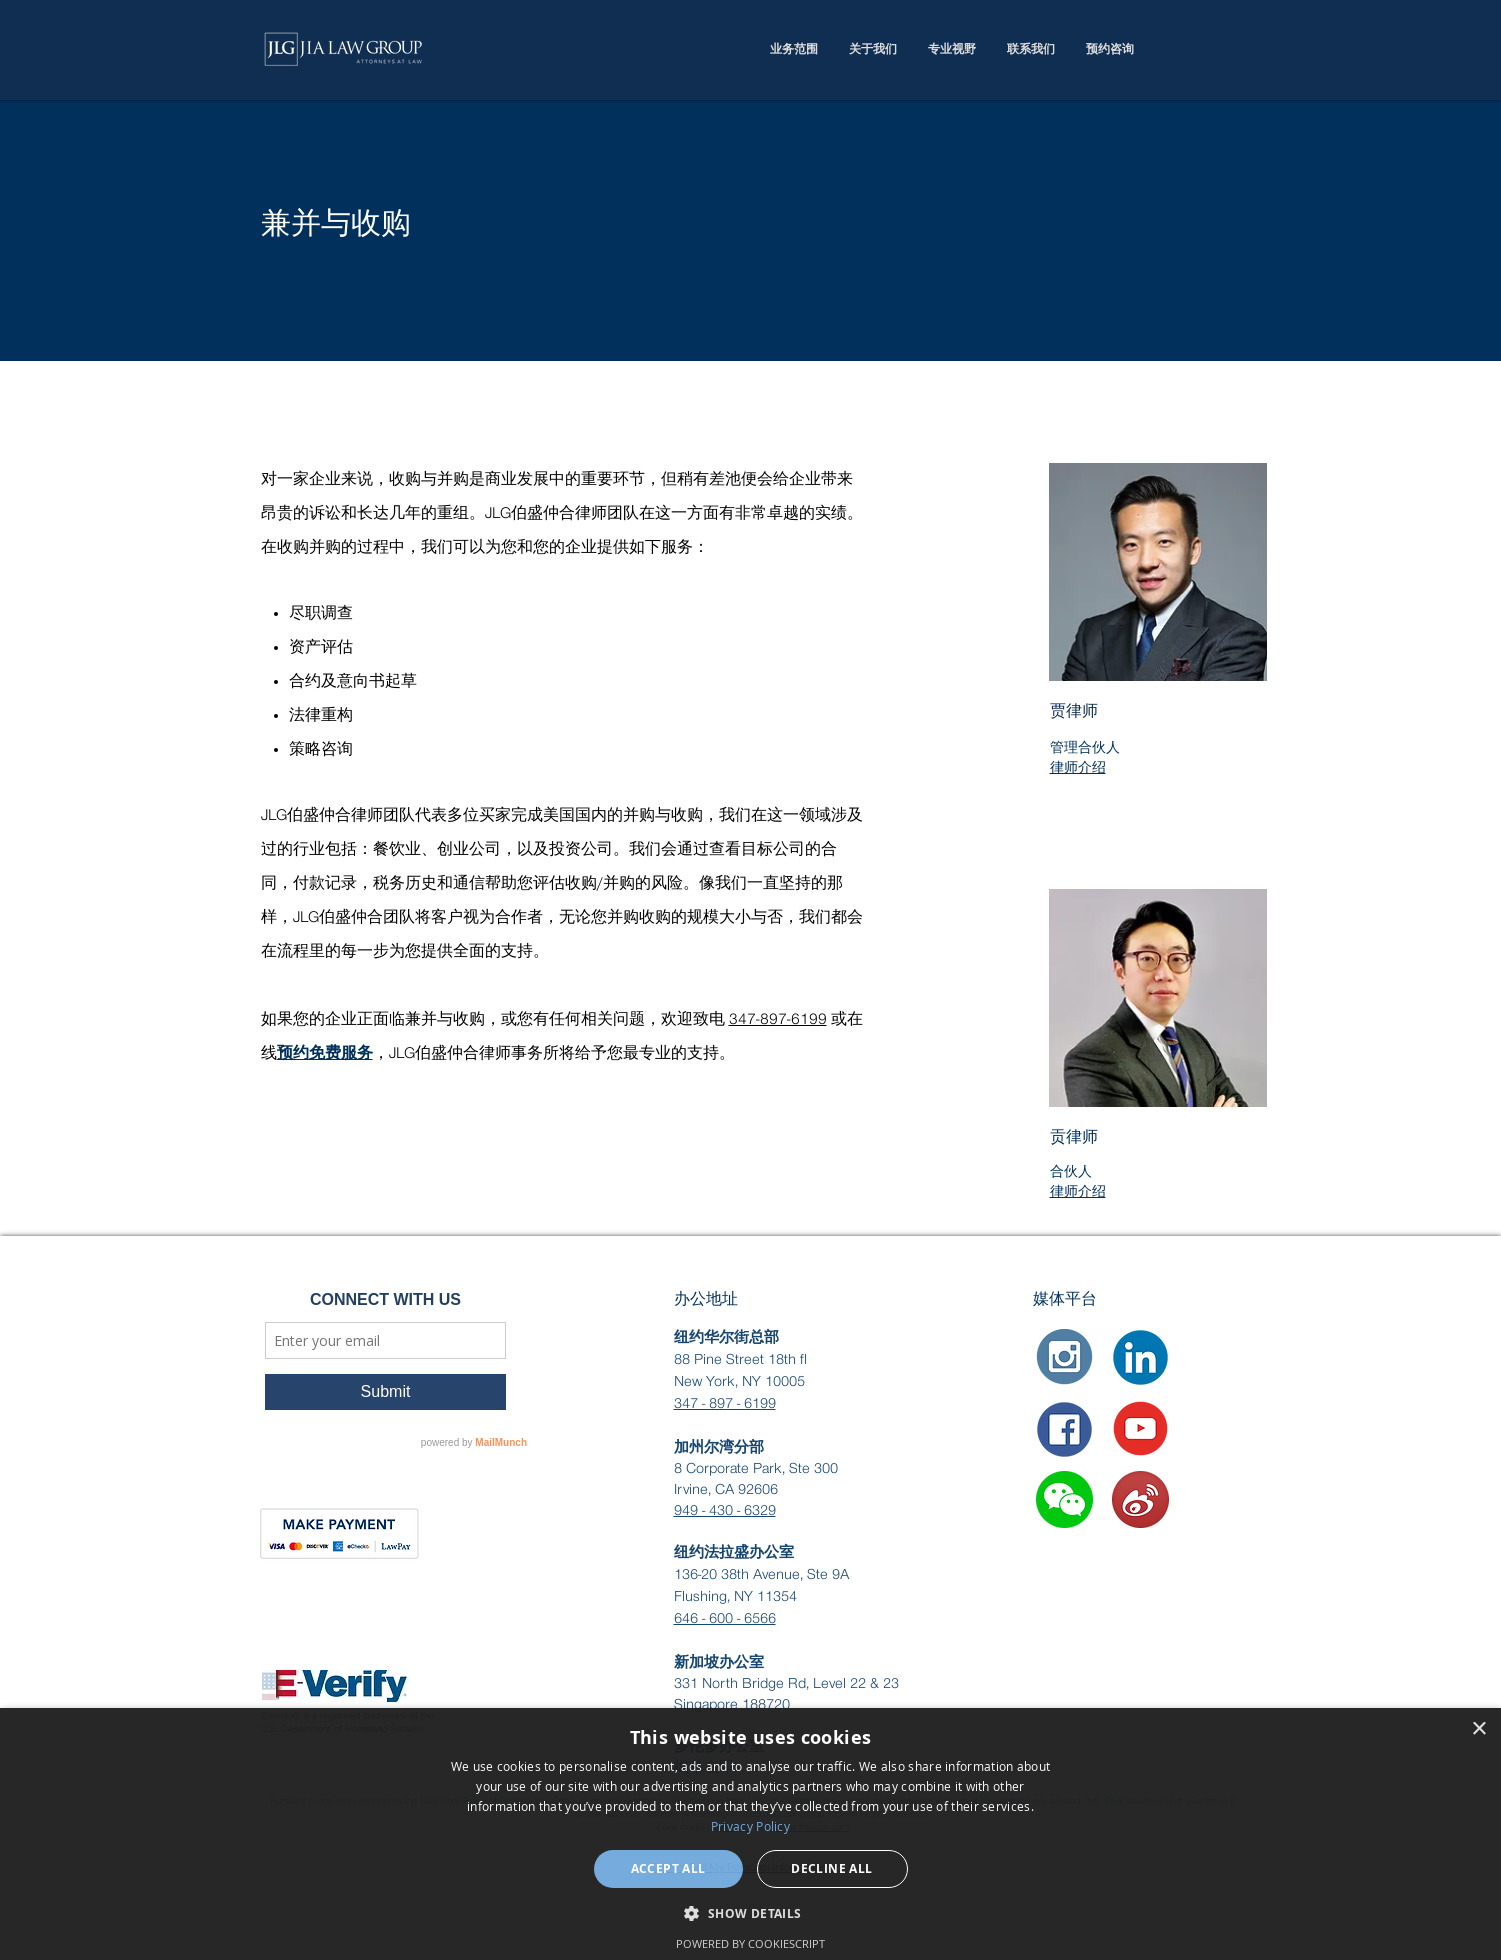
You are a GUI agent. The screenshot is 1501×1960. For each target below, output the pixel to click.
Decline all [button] (831, 1868)
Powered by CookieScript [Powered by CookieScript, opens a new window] (750, 1943)
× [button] (1478, 1729)
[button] (1064, 1499)
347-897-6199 (778, 1020)
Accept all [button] (668, 1868)
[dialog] (750, 1834)
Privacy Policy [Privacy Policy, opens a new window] (750, 1826)
